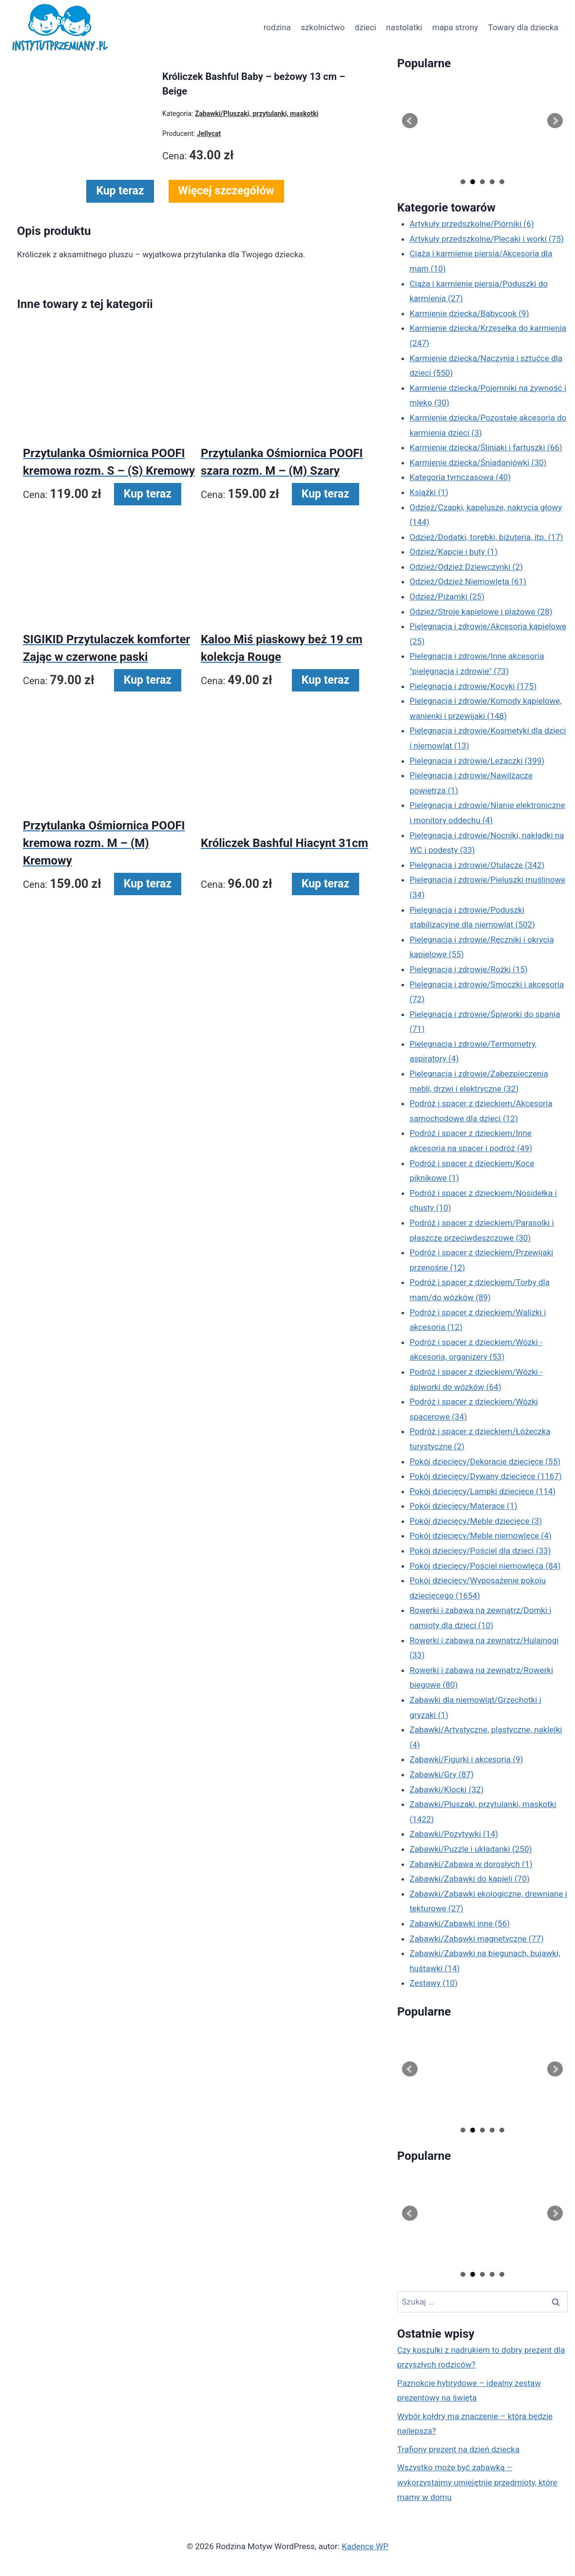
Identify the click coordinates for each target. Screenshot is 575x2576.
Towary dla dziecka (523, 27)
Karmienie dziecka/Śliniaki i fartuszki (486, 447)
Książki (429, 492)
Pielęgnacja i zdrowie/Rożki (469, 969)
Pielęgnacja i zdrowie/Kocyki (473, 686)
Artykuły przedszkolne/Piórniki (472, 224)
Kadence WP (365, 2546)
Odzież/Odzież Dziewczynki (466, 567)
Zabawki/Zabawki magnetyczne (477, 1938)
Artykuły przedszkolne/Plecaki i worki (487, 239)
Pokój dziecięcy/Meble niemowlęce (481, 1535)
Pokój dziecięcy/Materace (464, 1506)
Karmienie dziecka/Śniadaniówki (478, 462)
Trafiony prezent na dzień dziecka (458, 2449)
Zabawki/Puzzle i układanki (471, 1849)
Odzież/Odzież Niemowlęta (468, 581)
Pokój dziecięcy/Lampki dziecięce (483, 1491)
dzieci (365, 27)
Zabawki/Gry (442, 1774)
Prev (410, 121)
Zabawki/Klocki (447, 1789)
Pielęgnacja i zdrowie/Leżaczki (477, 761)
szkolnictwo (323, 27)
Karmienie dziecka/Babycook (469, 313)
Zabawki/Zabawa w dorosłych (471, 1864)
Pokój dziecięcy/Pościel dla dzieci (480, 1551)
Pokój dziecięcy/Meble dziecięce (476, 1521)
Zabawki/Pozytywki (454, 1834)
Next (555, 121)
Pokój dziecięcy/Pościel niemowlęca (485, 1566)
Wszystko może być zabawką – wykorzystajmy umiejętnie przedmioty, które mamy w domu (477, 2482)
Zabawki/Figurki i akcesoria (466, 1759)
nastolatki (404, 27)
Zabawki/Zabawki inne (460, 1923)
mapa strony (455, 27)
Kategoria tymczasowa (460, 477)
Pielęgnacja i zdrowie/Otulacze (477, 865)
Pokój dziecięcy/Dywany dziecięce (486, 1476)
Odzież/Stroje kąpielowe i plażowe (481, 611)
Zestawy (434, 1983)
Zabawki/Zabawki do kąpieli (470, 1879)
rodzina (277, 27)
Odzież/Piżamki (447, 596)
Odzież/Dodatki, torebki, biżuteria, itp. (486, 537)
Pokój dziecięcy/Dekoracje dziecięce (485, 1461)
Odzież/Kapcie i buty (454, 552)
